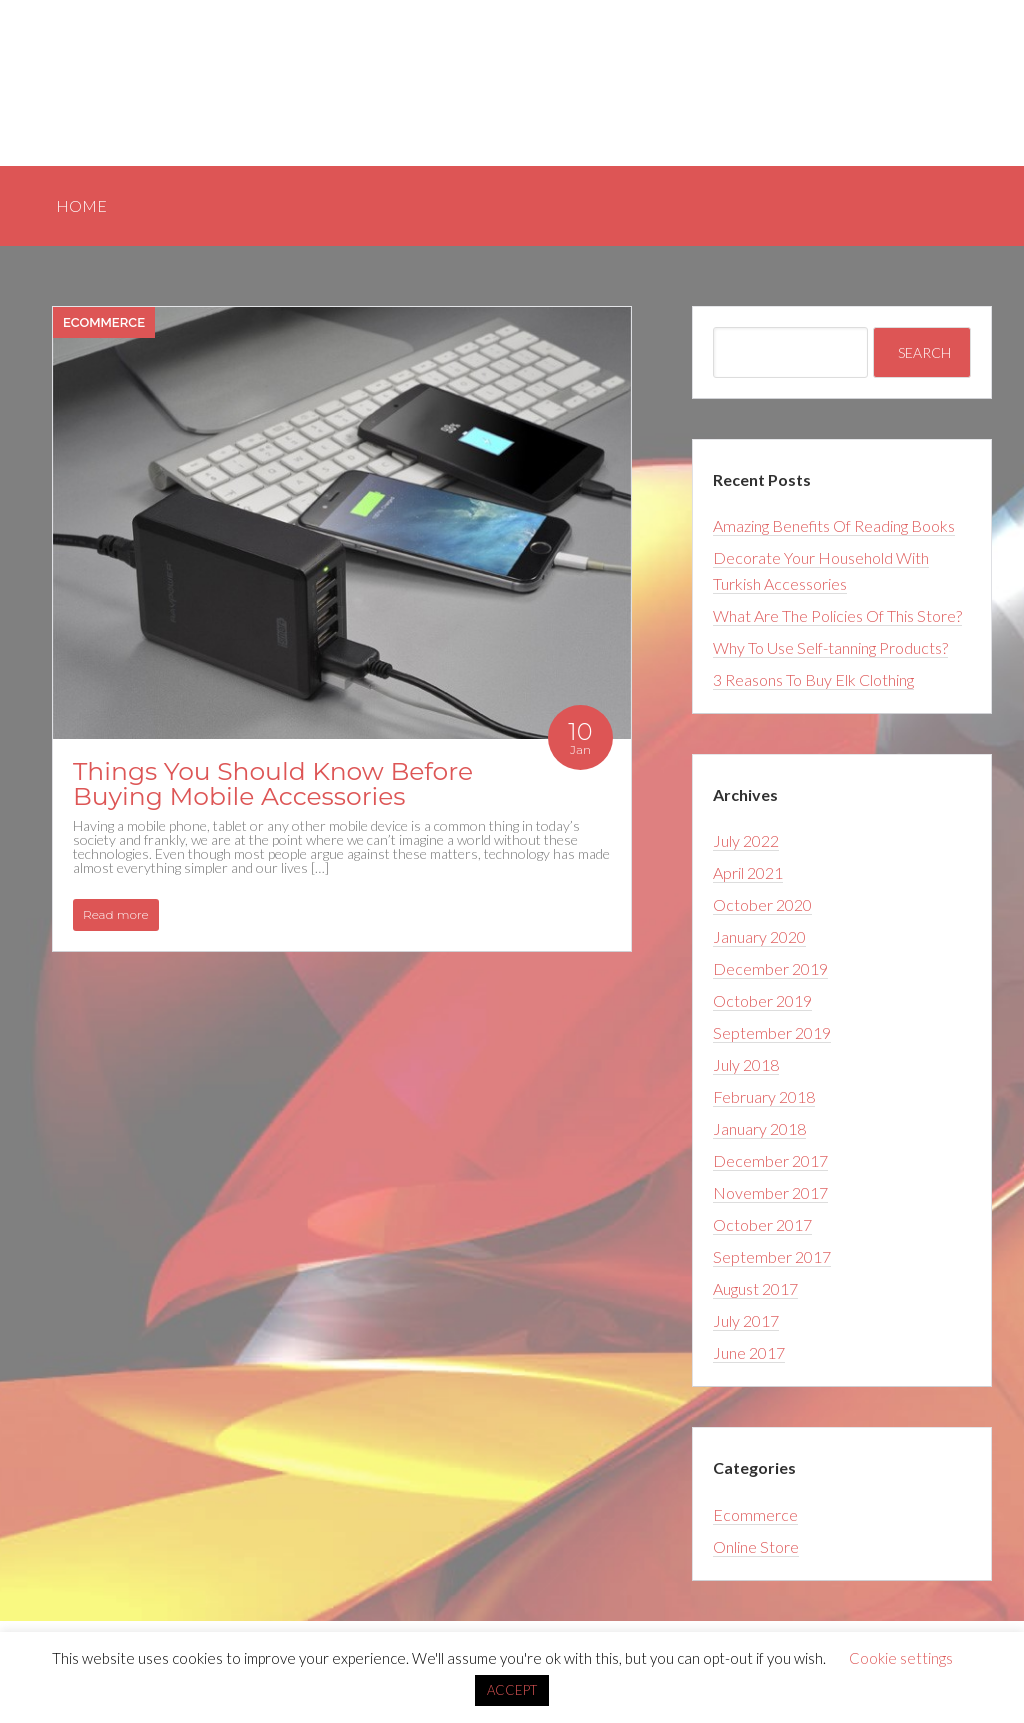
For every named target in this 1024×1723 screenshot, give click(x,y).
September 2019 (772, 1032)
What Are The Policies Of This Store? (837, 615)
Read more (116, 914)
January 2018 (759, 1128)
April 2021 (748, 872)
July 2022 (746, 840)
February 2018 (764, 1096)
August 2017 (755, 1288)
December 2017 (770, 1160)
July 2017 (746, 1320)
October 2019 (762, 1000)
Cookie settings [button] (901, 1658)
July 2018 (746, 1064)
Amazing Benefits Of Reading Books (834, 525)
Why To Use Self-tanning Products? (830, 647)
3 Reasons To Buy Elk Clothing (813, 679)
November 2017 (770, 1192)
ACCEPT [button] (512, 1690)
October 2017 (762, 1224)
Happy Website (138, 70)
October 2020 (762, 904)
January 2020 (759, 936)
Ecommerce (104, 322)
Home (942, 79)
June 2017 (749, 1352)
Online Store (756, 1546)
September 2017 (772, 1256)
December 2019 (770, 968)
